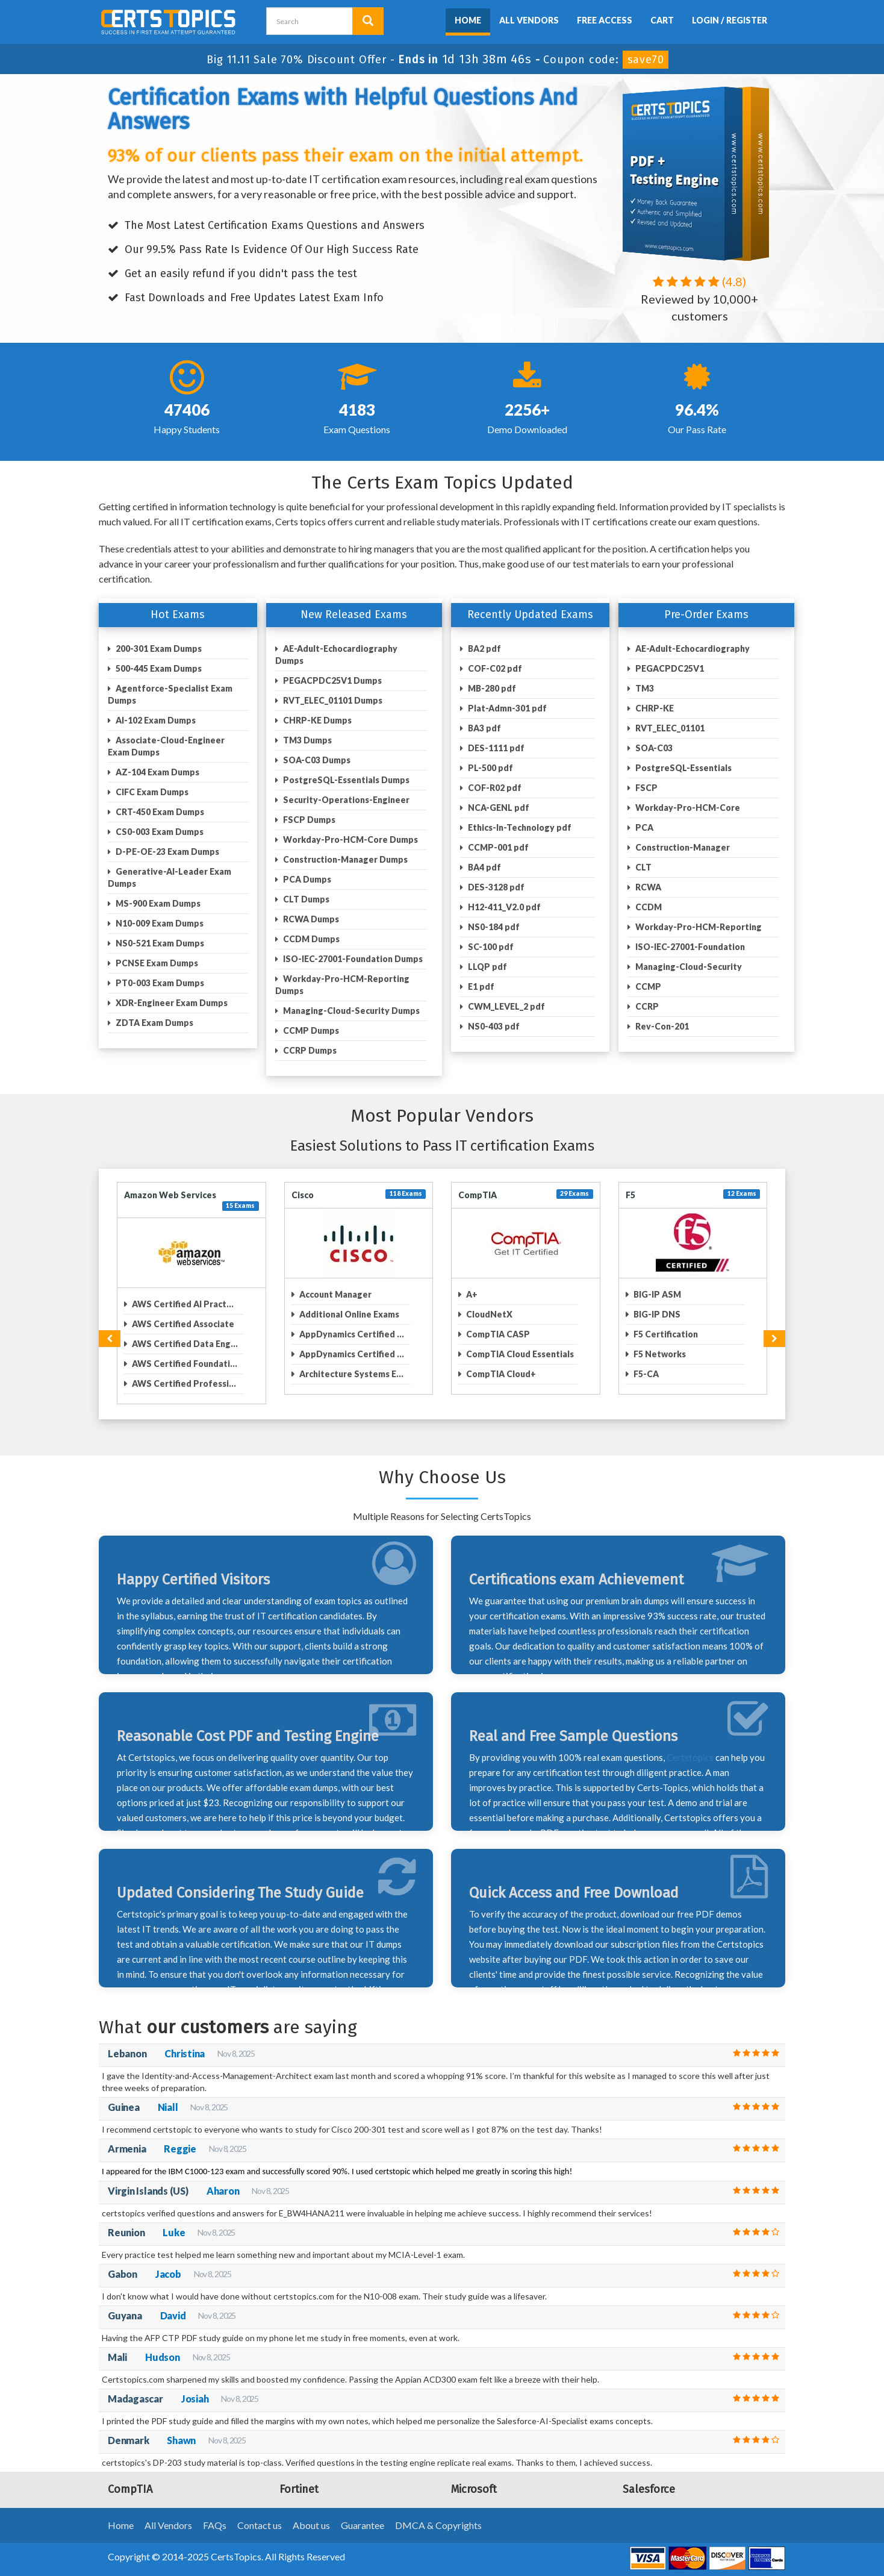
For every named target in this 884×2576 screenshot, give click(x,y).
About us (311, 2525)
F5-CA (645, 1374)
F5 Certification (665, 1334)
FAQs (214, 2525)
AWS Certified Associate (182, 1324)
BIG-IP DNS (656, 1314)
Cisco (302, 1195)
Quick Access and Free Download (574, 1892)
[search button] (368, 21)
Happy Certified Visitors (193, 1579)
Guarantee (362, 2525)
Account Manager (334, 1294)
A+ (471, 1294)
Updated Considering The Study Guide (240, 1892)
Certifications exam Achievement (576, 1579)
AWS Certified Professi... (183, 1383)
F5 (630, 1195)
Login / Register (729, 20)
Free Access (604, 20)
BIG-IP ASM (656, 1294)
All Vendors (529, 20)
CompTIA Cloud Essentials (519, 1354)
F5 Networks (659, 1354)
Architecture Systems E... (350, 1374)
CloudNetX (488, 1314)
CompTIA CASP (497, 1334)
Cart (662, 20)
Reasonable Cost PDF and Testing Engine (248, 1736)
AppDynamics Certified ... (350, 1334)
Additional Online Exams (348, 1314)
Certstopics (690, 1757)
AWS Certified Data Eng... (184, 1344)
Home (468, 20)
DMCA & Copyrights (438, 2525)
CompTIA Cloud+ (500, 1374)
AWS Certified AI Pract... (182, 1304)
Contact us (259, 2525)
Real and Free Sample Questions (573, 1736)
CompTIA (477, 1195)
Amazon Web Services (170, 1195)
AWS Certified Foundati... (183, 1363)
